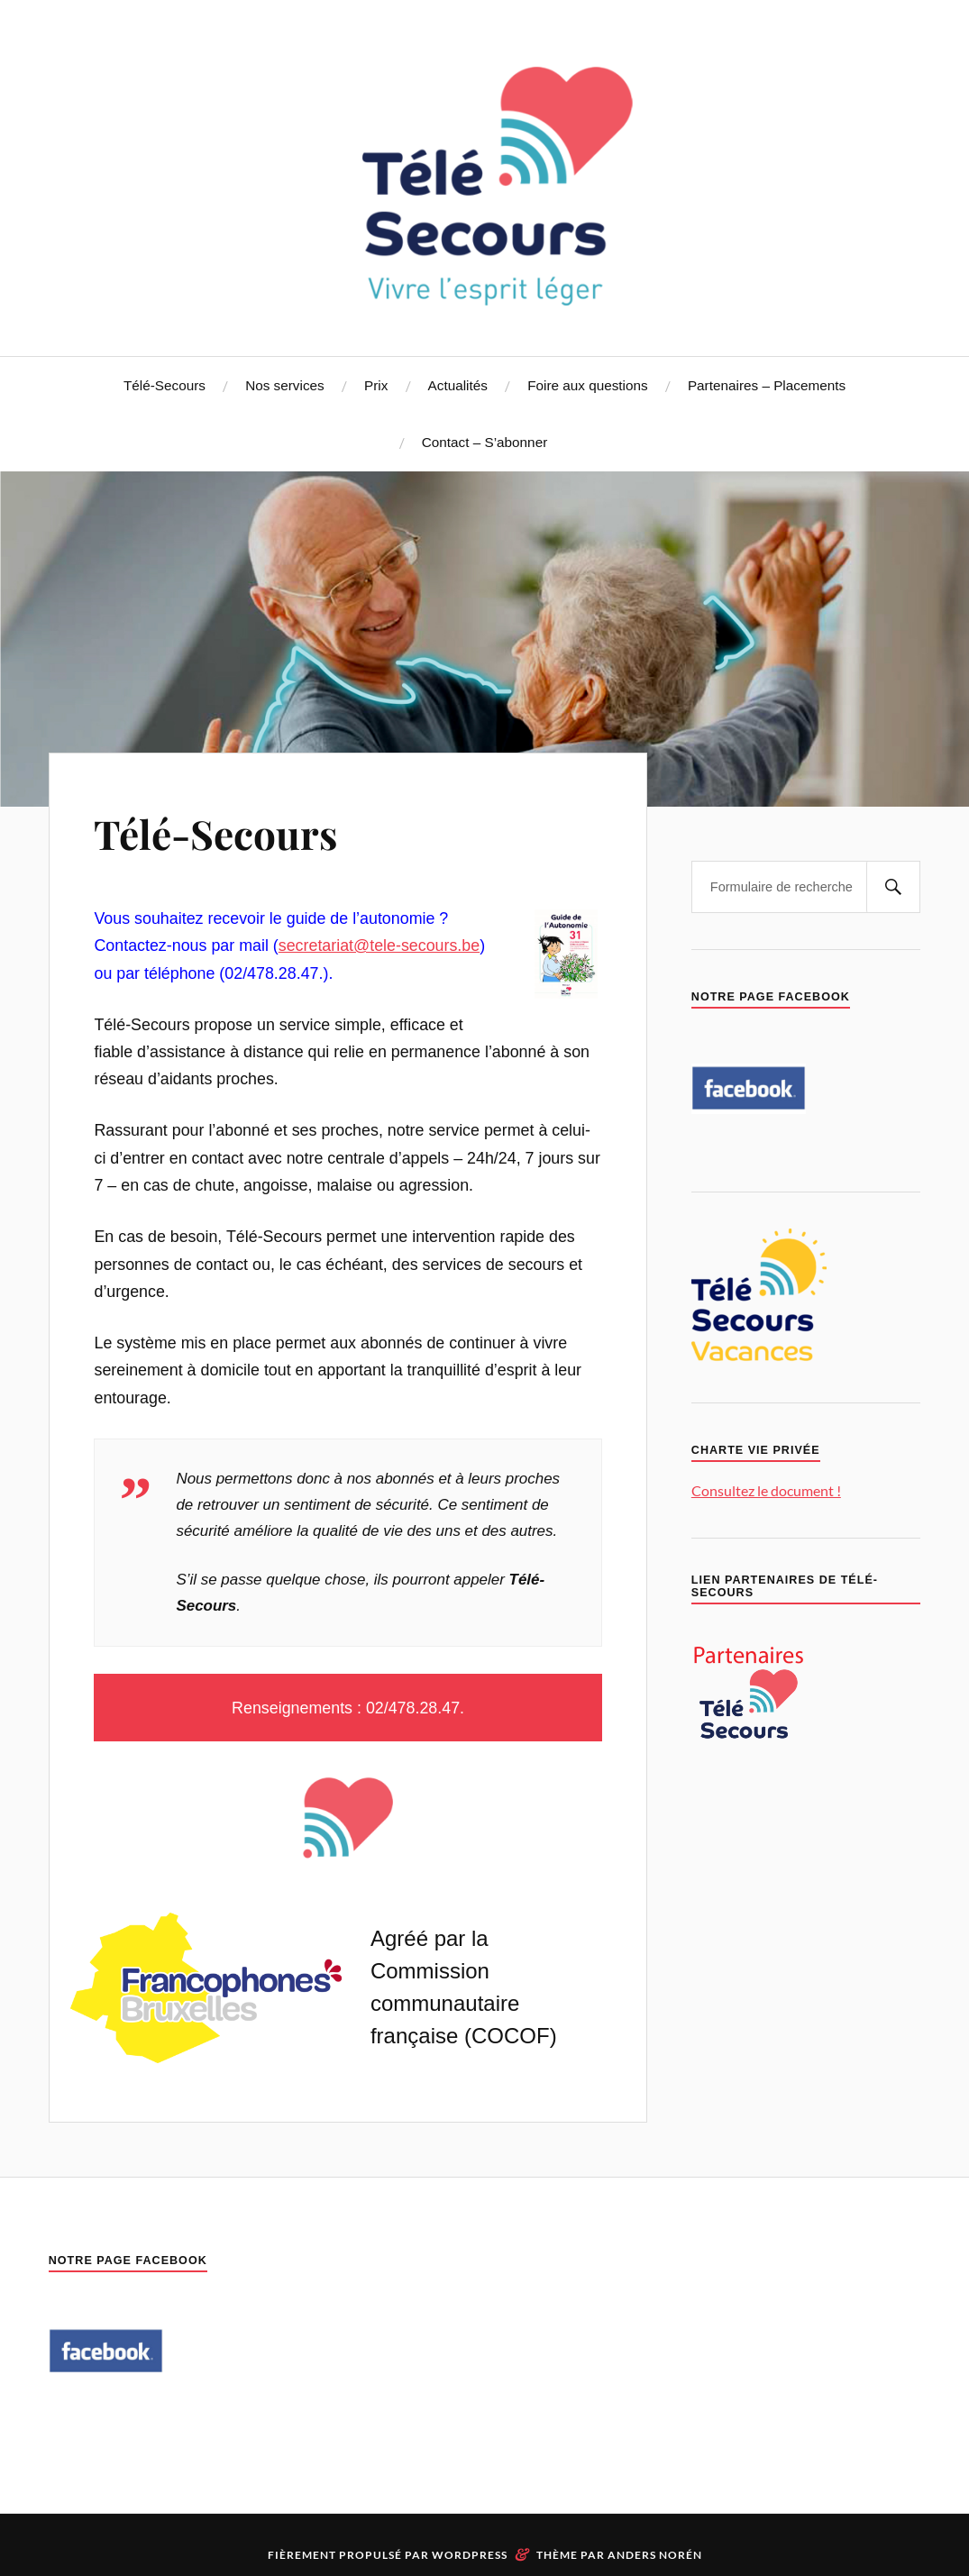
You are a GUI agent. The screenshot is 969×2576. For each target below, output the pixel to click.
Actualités (458, 385)
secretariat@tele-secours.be (379, 945)
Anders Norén (655, 2555)
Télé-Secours (164, 385)
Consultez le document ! (766, 1490)
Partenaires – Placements (767, 385)
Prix (376, 385)
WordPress (469, 2555)
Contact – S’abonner (484, 442)
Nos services (285, 385)
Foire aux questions (587, 385)
